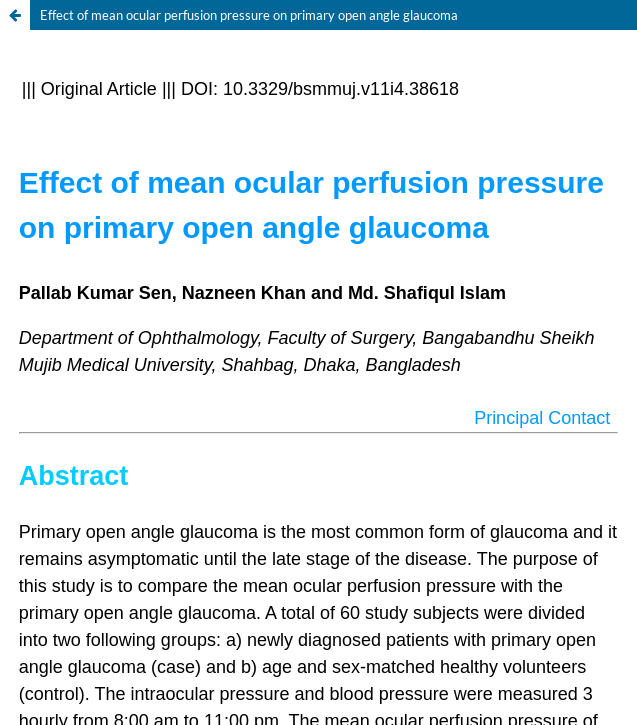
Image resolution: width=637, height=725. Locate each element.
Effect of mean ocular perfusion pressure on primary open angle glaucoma (249, 15)
